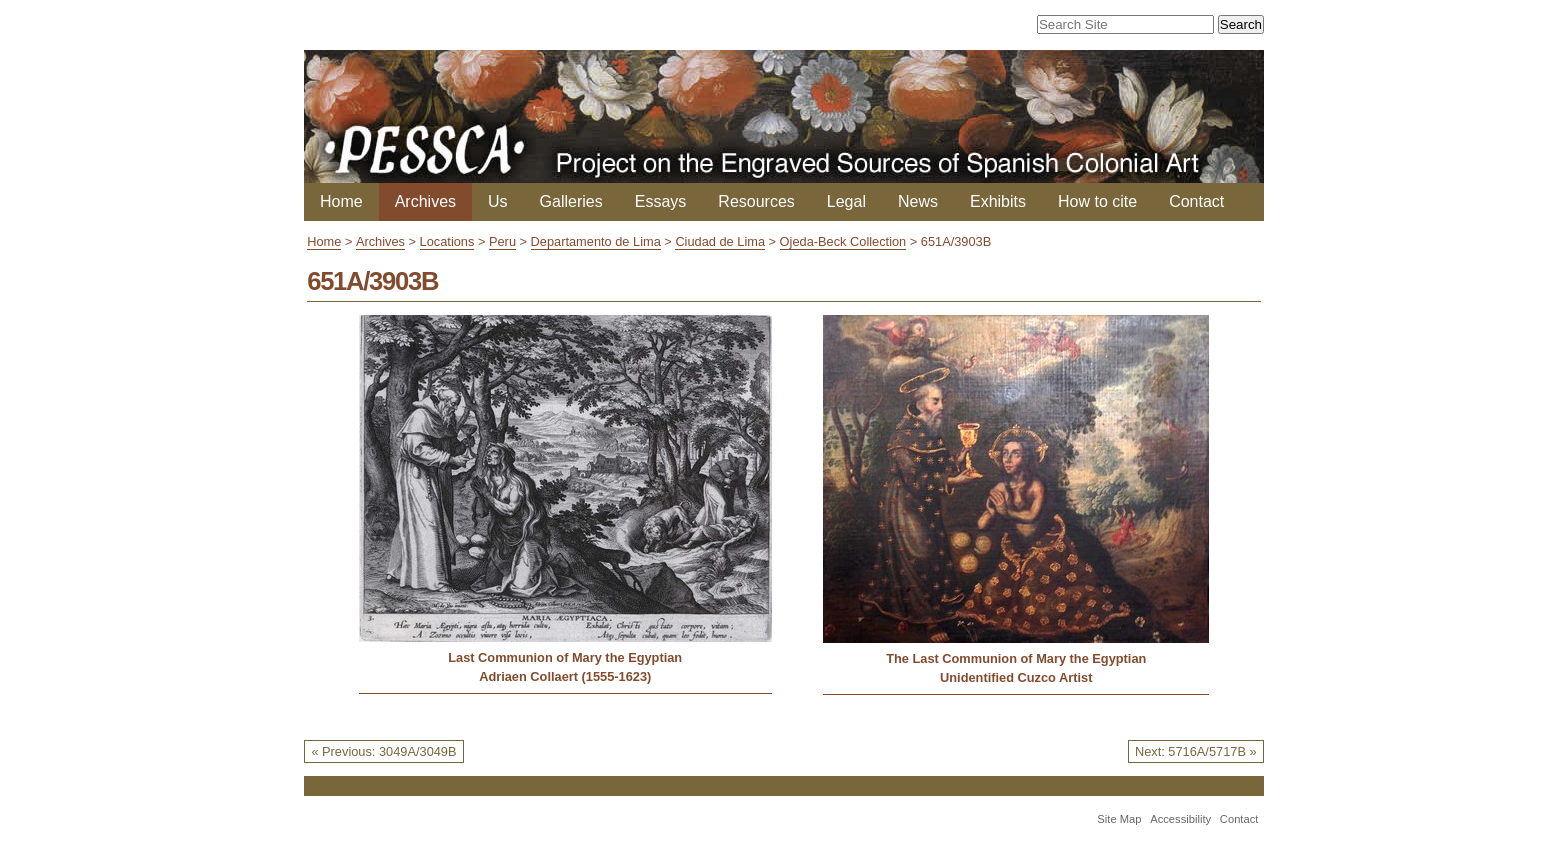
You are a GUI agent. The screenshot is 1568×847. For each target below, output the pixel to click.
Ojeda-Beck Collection (843, 241)
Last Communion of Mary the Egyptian (565, 657)
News (918, 201)
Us (498, 201)
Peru (502, 241)
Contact (1196, 201)
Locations (447, 241)
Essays (661, 201)
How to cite (1097, 201)
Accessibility (1180, 819)
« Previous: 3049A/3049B (383, 751)
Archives (425, 201)
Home (341, 201)
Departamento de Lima (596, 241)
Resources (756, 201)
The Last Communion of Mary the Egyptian (1016, 658)
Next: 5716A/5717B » (1196, 751)
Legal (846, 201)
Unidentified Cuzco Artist (1016, 677)
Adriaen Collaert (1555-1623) (565, 676)
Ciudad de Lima (720, 241)
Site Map (1119, 819)
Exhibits (998, 201)
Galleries (571, 201)
